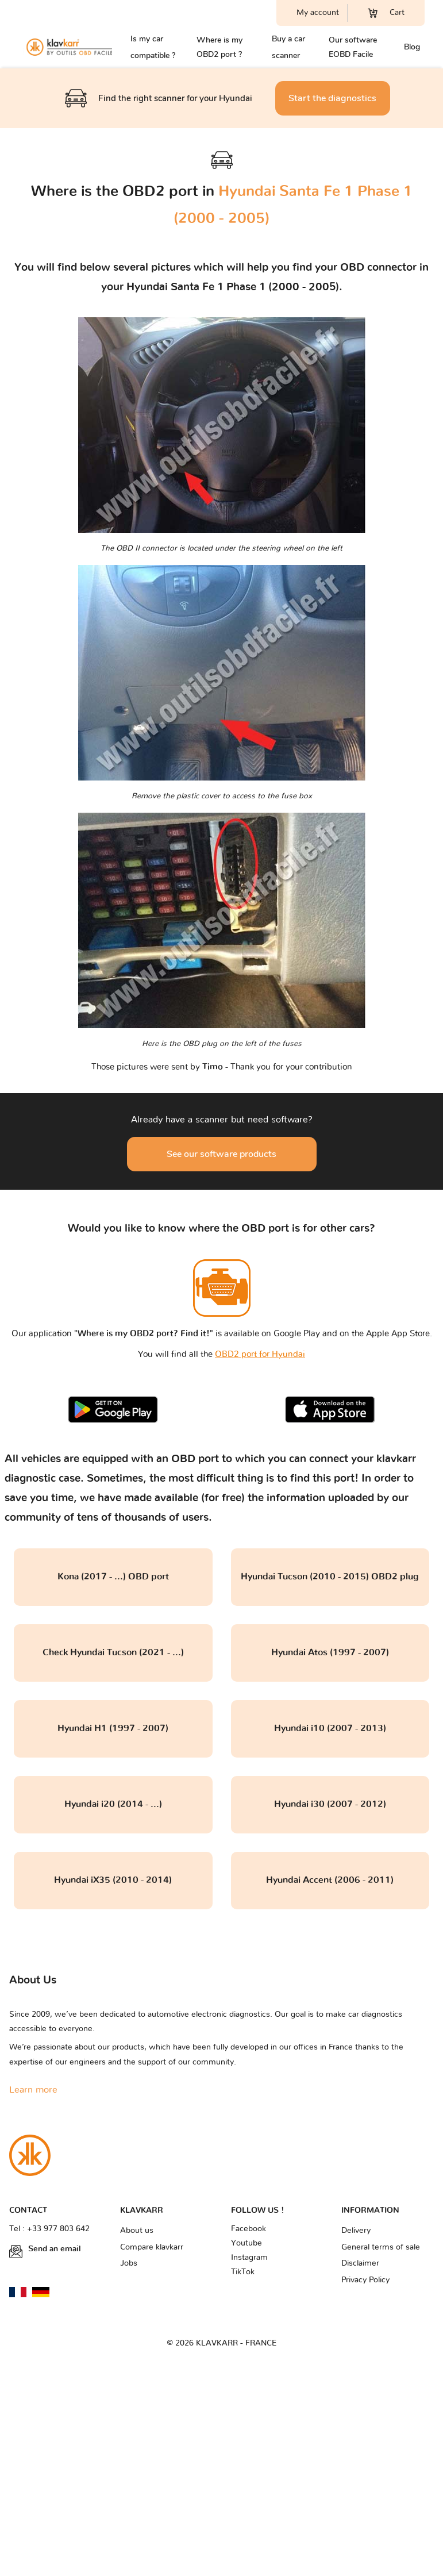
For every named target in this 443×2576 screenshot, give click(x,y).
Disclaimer (360, 2263)
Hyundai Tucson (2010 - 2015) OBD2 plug (330, 1576)
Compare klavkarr (151, 2247)
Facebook (248, 2229)
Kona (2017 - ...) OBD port (113, 1576)
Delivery (356, 2231)
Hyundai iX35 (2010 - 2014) (113, 1880)
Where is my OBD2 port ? (219, 47)
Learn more (33, 2089)
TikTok (243, 2272)
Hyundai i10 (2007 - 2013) (330, 1728)
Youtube (246, 2243)
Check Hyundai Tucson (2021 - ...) (113, 1652)
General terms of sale (380, 2247)
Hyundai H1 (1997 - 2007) (112, 1728)
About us (136, 2231)
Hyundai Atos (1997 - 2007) (330, 1652)
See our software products (221, 1154)
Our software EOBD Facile (353, 47)
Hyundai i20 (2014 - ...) (113, 1804)
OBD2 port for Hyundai (260, 1354)
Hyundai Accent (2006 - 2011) (330, 1880)
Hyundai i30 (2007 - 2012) (330, 1804)
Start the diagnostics (332, 98)
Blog (412, 46)
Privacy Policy (365, 2280)
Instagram (249, 2258)
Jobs (128, 2263)
